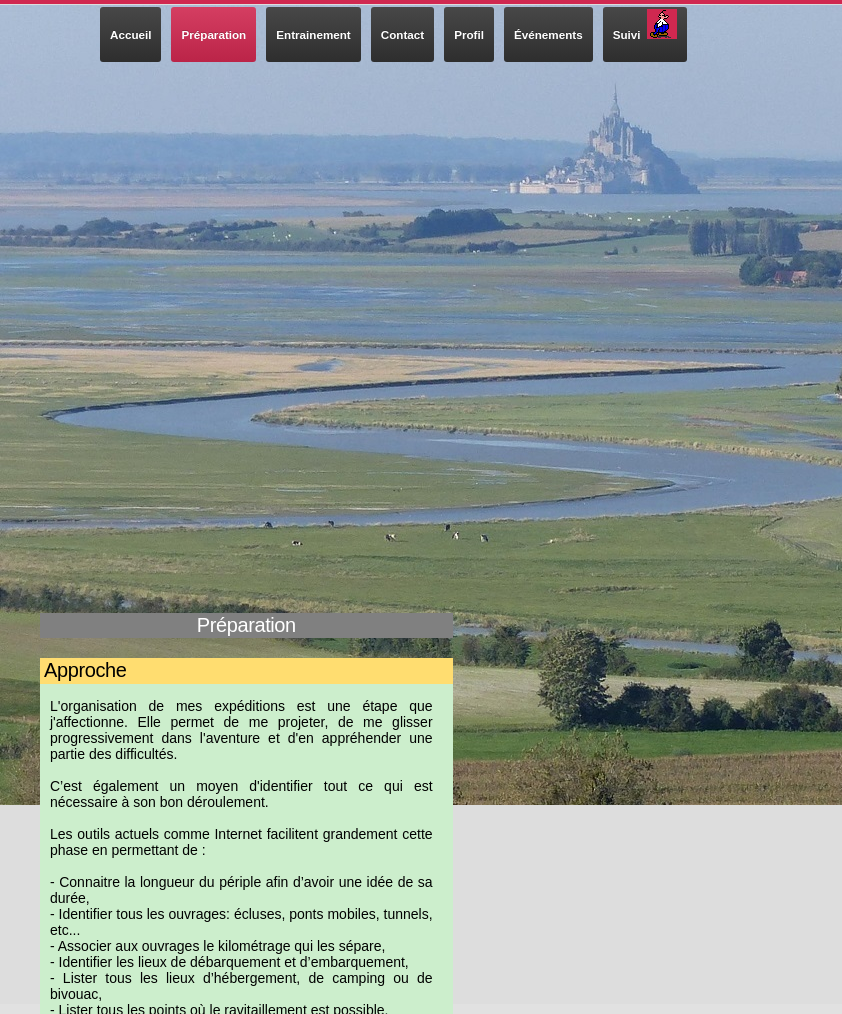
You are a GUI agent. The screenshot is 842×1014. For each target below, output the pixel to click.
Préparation (213, 34)
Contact (402, 34)
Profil (469, 34)
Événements (548, 34)
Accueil (130, 34)
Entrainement (313, 34)
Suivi (645, 25)
